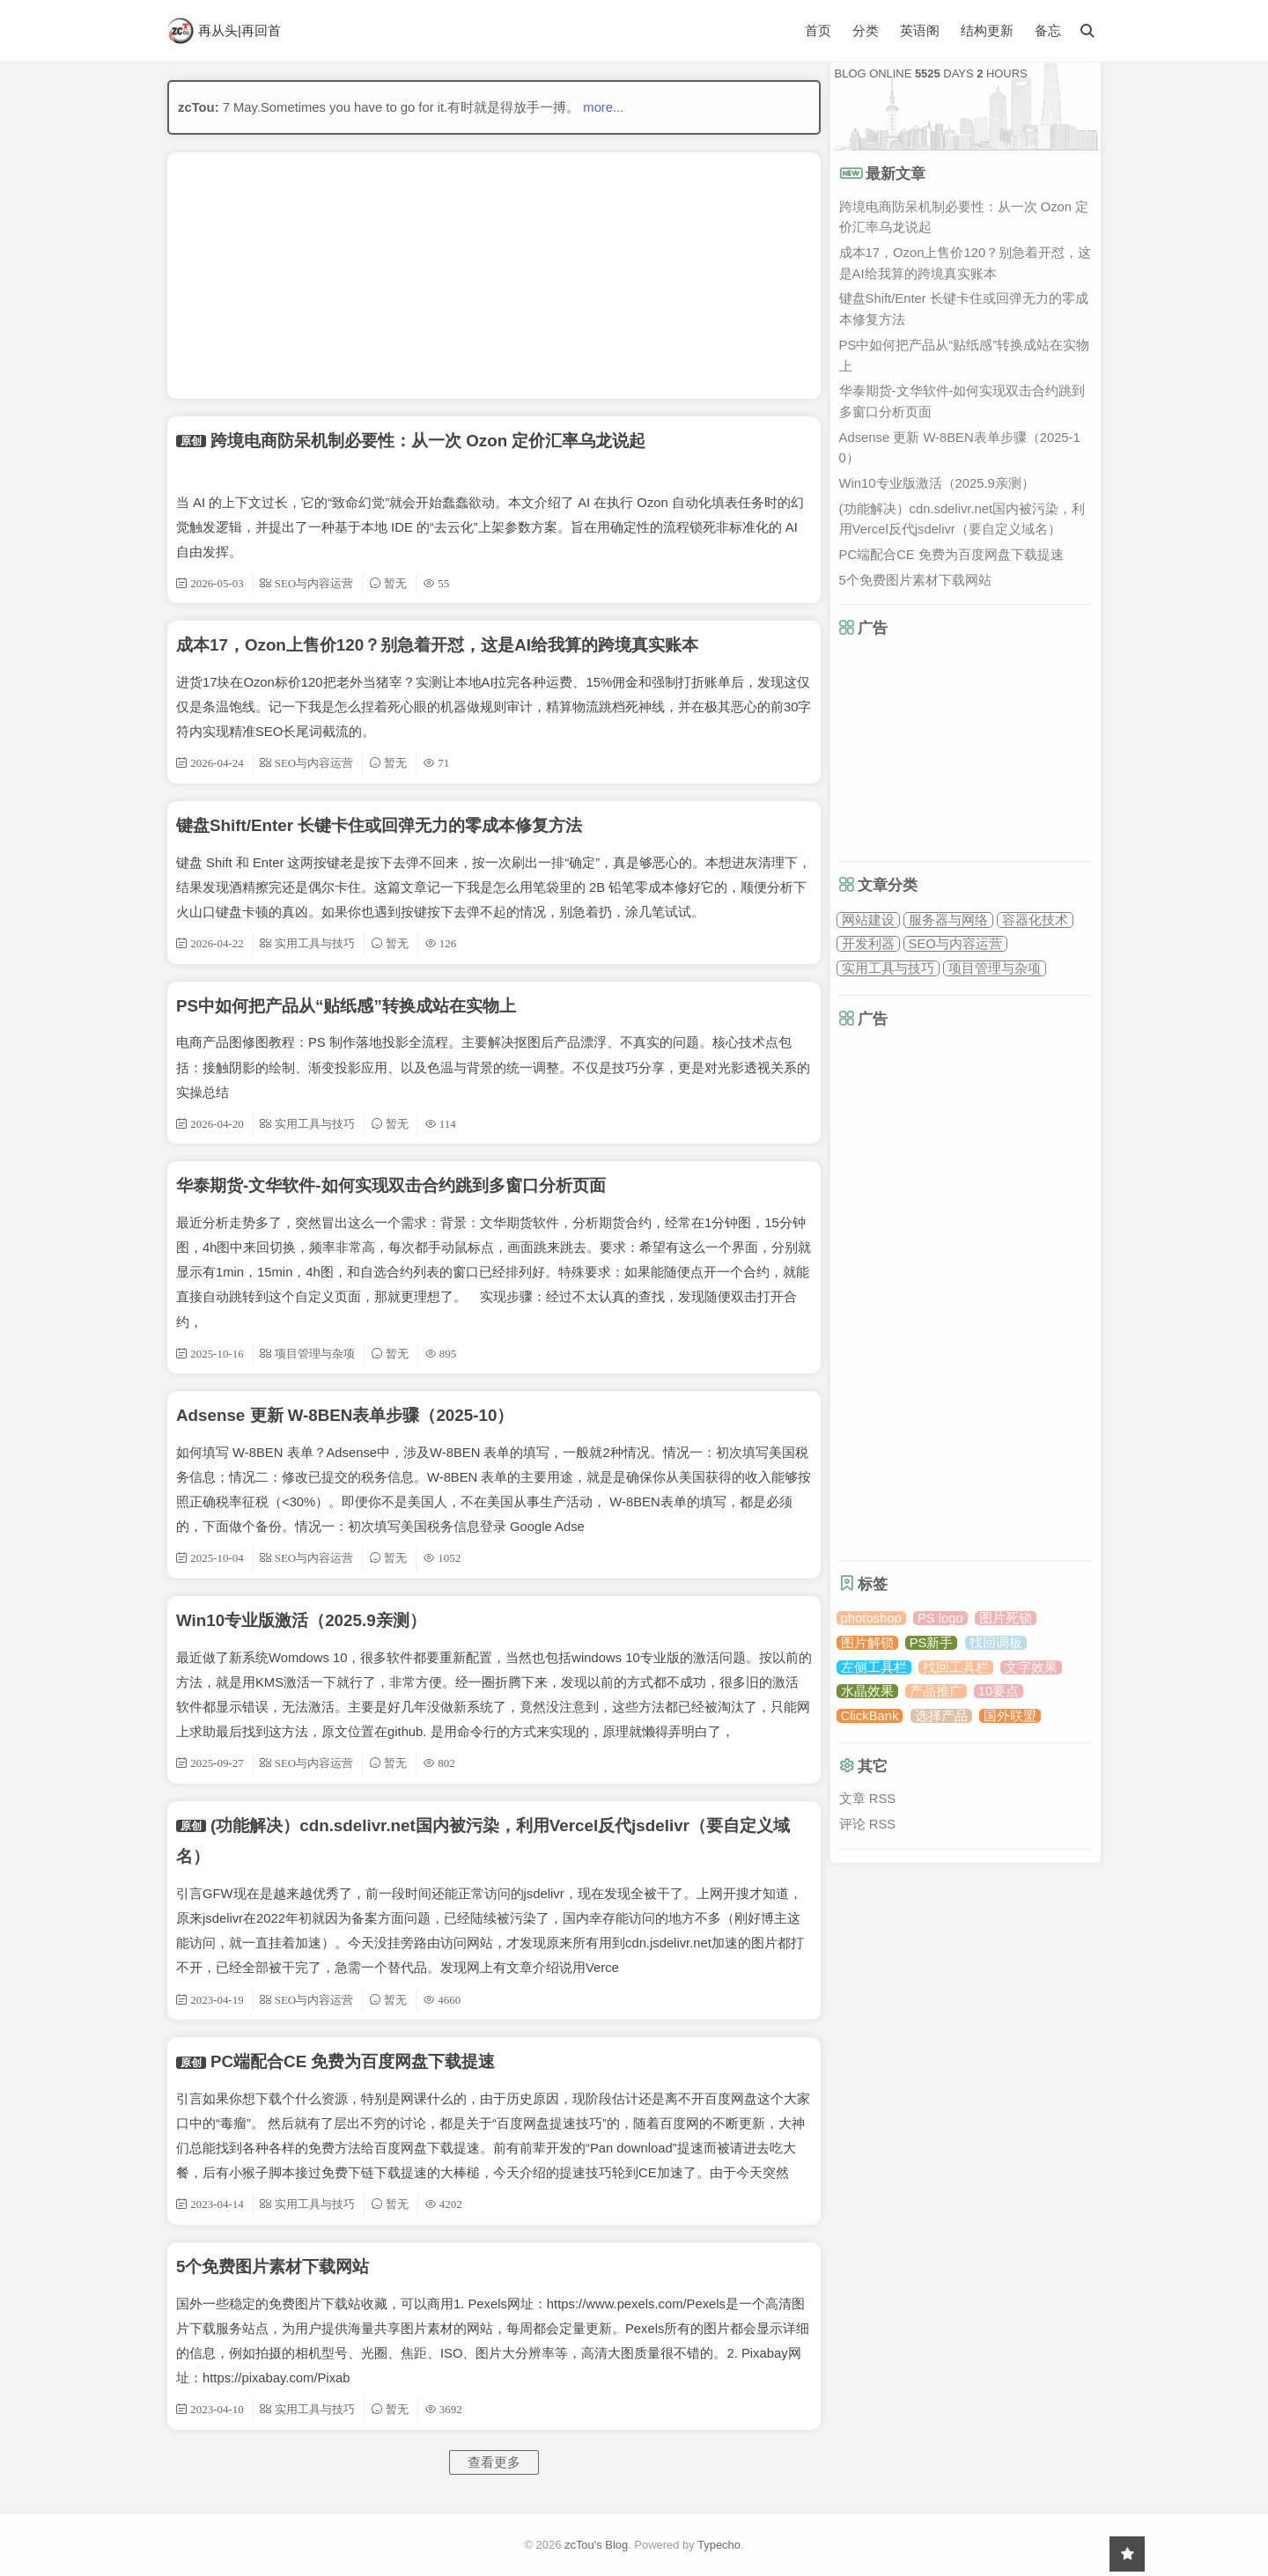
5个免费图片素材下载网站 (272, 2266)
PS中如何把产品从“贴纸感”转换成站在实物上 (346, 1006)
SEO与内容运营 (955, 944)
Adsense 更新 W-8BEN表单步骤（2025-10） (344, 1415)
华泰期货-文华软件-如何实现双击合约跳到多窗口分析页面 (391, 1185)
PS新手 (932, 1643)
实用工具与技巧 (888, 968)
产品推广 (936, 1691)
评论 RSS (867, 1824)
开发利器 (868, 944)
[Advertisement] (494, 275)
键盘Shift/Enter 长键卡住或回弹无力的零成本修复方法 (379, 825)
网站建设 (868, 920)
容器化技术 (1035, 920)
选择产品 (941, 1716)
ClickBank (870, 1716)
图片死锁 (1005, 1618)
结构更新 (987, 31)
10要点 (998, 1691)
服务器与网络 (948, 920)
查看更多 (494, 2462)
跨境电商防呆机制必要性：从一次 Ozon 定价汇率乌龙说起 (427, 440)
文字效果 (1031, 1667)
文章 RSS (867, 1799)
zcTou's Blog (596, 2544)
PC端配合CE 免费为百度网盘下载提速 (352, 2061)
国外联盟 (1010, 1716)
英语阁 (920, 31)
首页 (818, 30)
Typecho (719, 2544)
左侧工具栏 (874, 1667)
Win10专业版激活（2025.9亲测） (301, 1620)
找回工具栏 (956, 1667)
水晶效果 (867, 1691)
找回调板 (995, 1643)
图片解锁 (867, 1643)
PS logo (940, 1618)
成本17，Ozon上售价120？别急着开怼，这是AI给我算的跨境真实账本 (437, 645)
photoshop (871, 1618)
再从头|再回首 (224, 31)
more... (603, 107)
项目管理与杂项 (994, 968)
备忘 (1048, 31)
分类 (865, 30)
